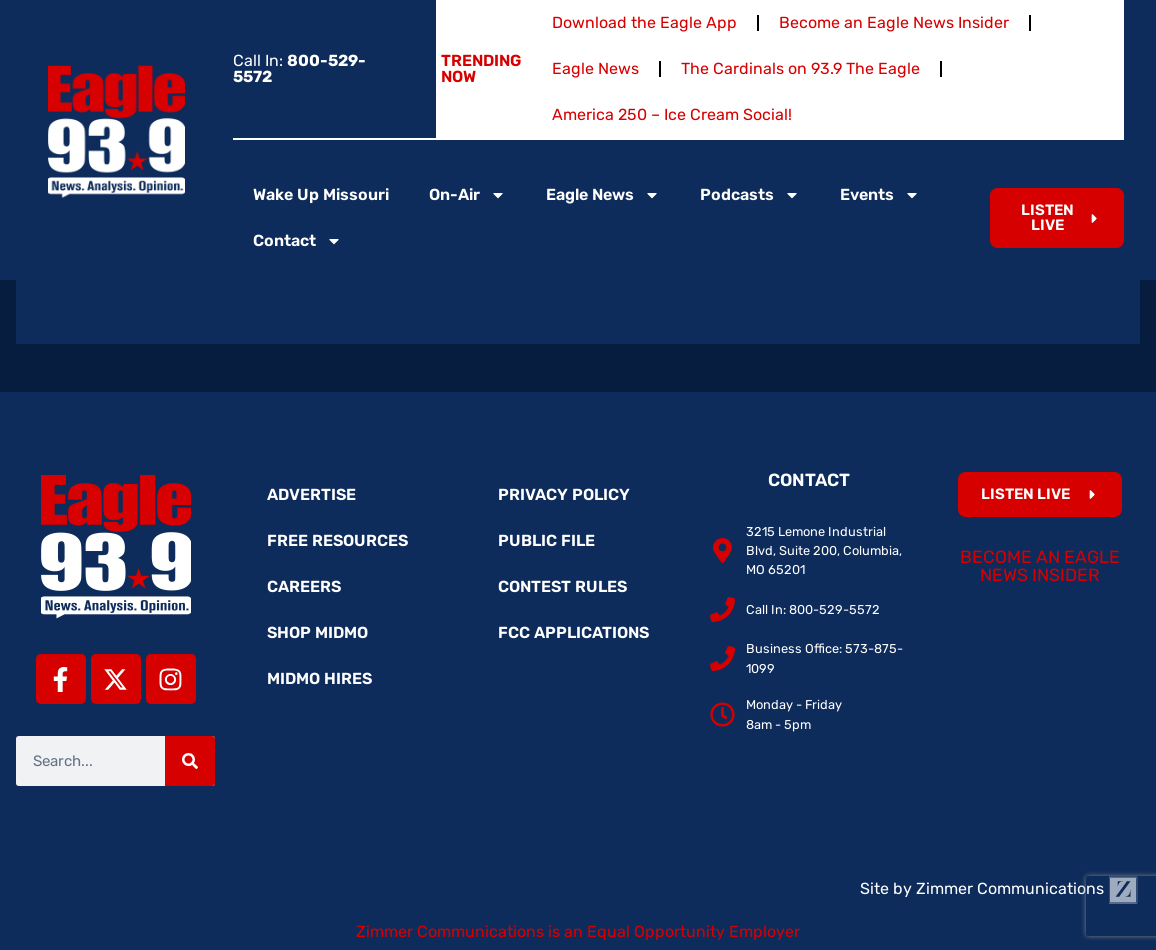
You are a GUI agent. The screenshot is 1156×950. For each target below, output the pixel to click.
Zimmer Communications (1027, 888)
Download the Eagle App (644, 22)
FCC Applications (573, 632)
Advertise (311, 494)
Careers (304, 586)
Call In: (299, 68)
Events (880, 195)
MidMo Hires (319, 678)
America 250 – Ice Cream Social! (672, 114)
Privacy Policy (564, 494)
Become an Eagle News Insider (894, 22)
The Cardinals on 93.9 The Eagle (800, 68)
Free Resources (337, 540)
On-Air (467, 195)
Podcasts (750, 195)
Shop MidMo (317, 632)
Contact (297, 241)
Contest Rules (562, 586)
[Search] (190, 761)
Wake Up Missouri (321, 194)
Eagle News (595, 68)
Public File (546, 540)
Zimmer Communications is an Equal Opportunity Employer (578, 931)
